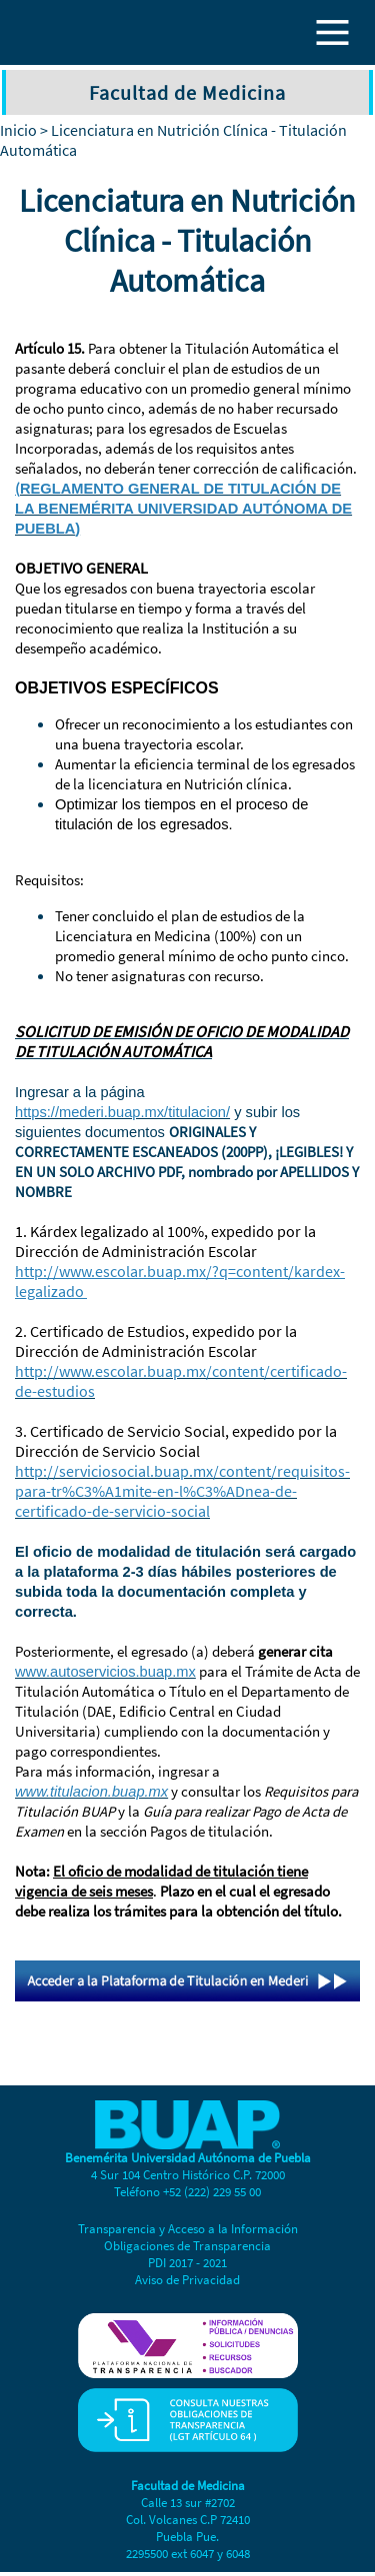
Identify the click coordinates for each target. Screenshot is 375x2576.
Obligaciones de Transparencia (187, 2245)
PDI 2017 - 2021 (187, 2262)
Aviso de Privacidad (187, 2279)
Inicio (18, 130)
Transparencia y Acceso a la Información (188, 2228)
